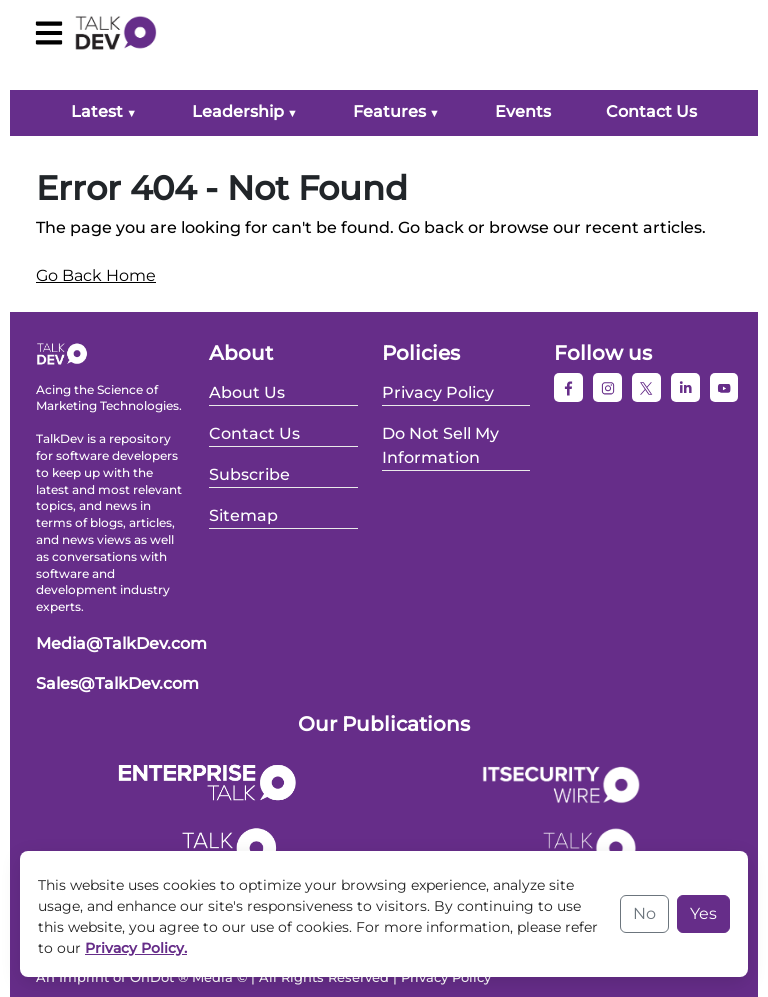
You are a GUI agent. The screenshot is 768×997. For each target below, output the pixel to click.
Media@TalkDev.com (121, 643)
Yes (703, 913)
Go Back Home (96, 275)
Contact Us (651, 111)
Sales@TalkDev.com (117, 683)
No (644, 913)
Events (523, 111)
